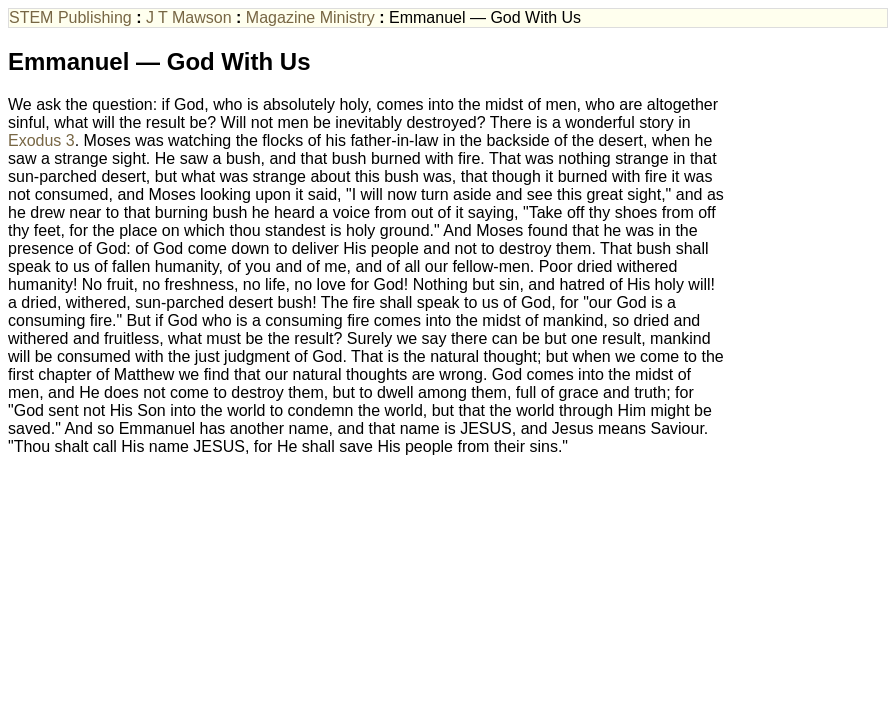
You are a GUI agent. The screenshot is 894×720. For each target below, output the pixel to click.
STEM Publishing (70, 17)
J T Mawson (189, 17)
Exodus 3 (41, 140)
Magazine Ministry (310, 17)
